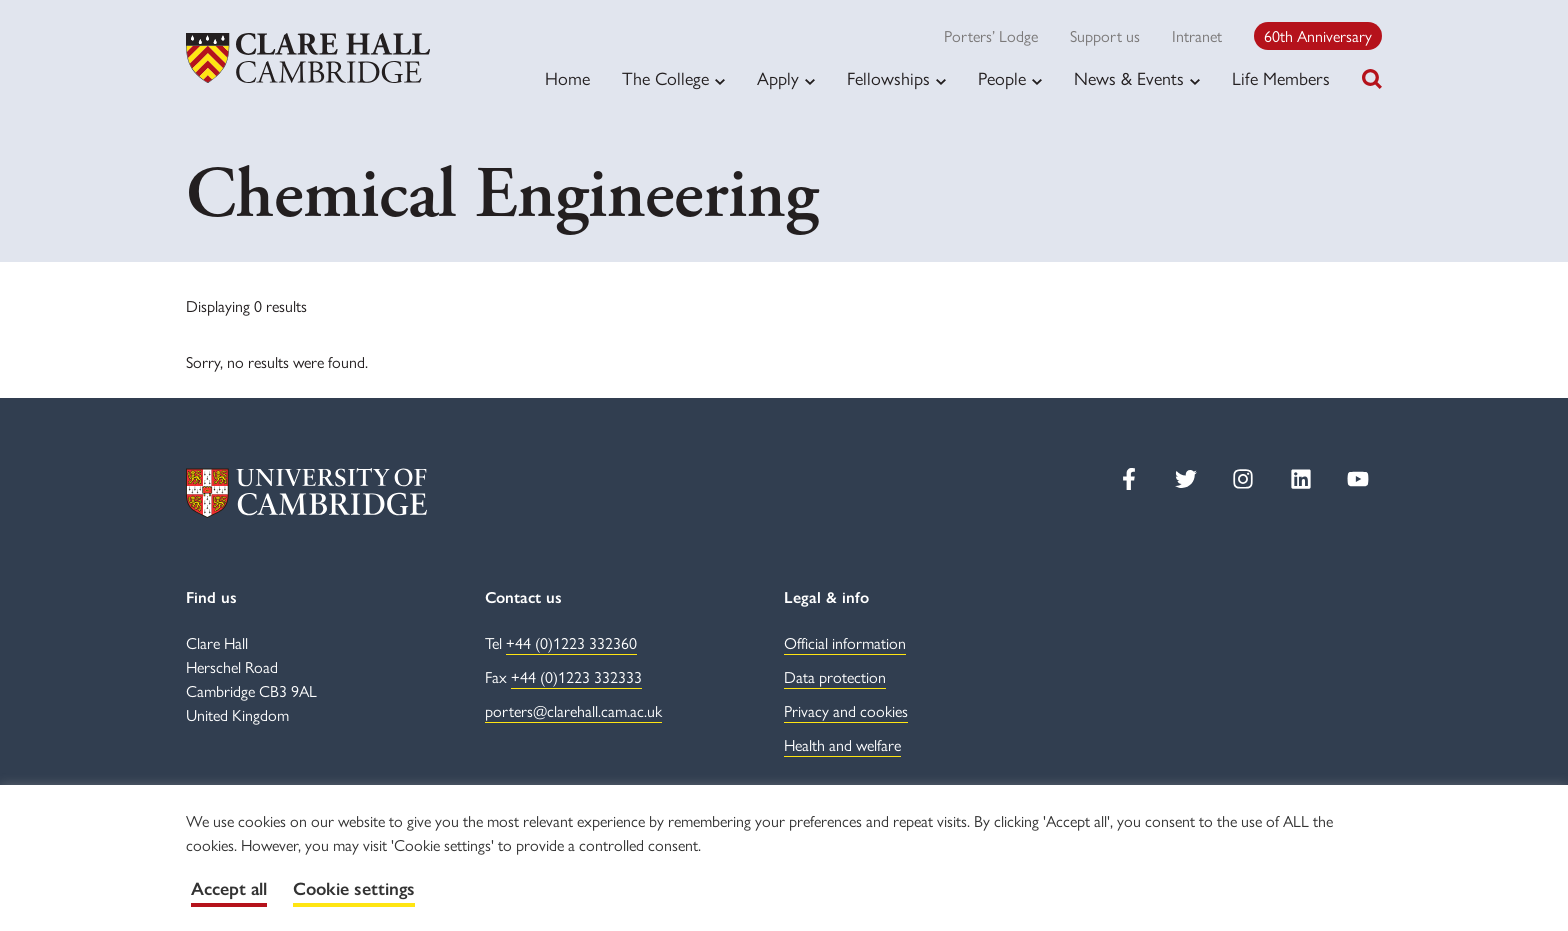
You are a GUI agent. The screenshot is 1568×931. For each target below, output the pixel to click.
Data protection (835, 676)
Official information (845, 642)
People (1002, 78)
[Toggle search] (1372, 79)
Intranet (1197, 35)
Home (567, 77)
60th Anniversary (1318, 35)
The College (665, 78)
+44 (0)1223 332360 (571, 642)
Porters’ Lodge (991, 35)
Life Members (1281, 77)
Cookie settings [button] (354, 889)
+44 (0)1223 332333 (576, 676)
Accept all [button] (229, 889)
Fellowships (888, 78)
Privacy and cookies (846, 710)
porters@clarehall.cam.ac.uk (573, 710)
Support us (1105, 35)
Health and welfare (842, 744)
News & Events (1129, 78)
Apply (778, 78)
